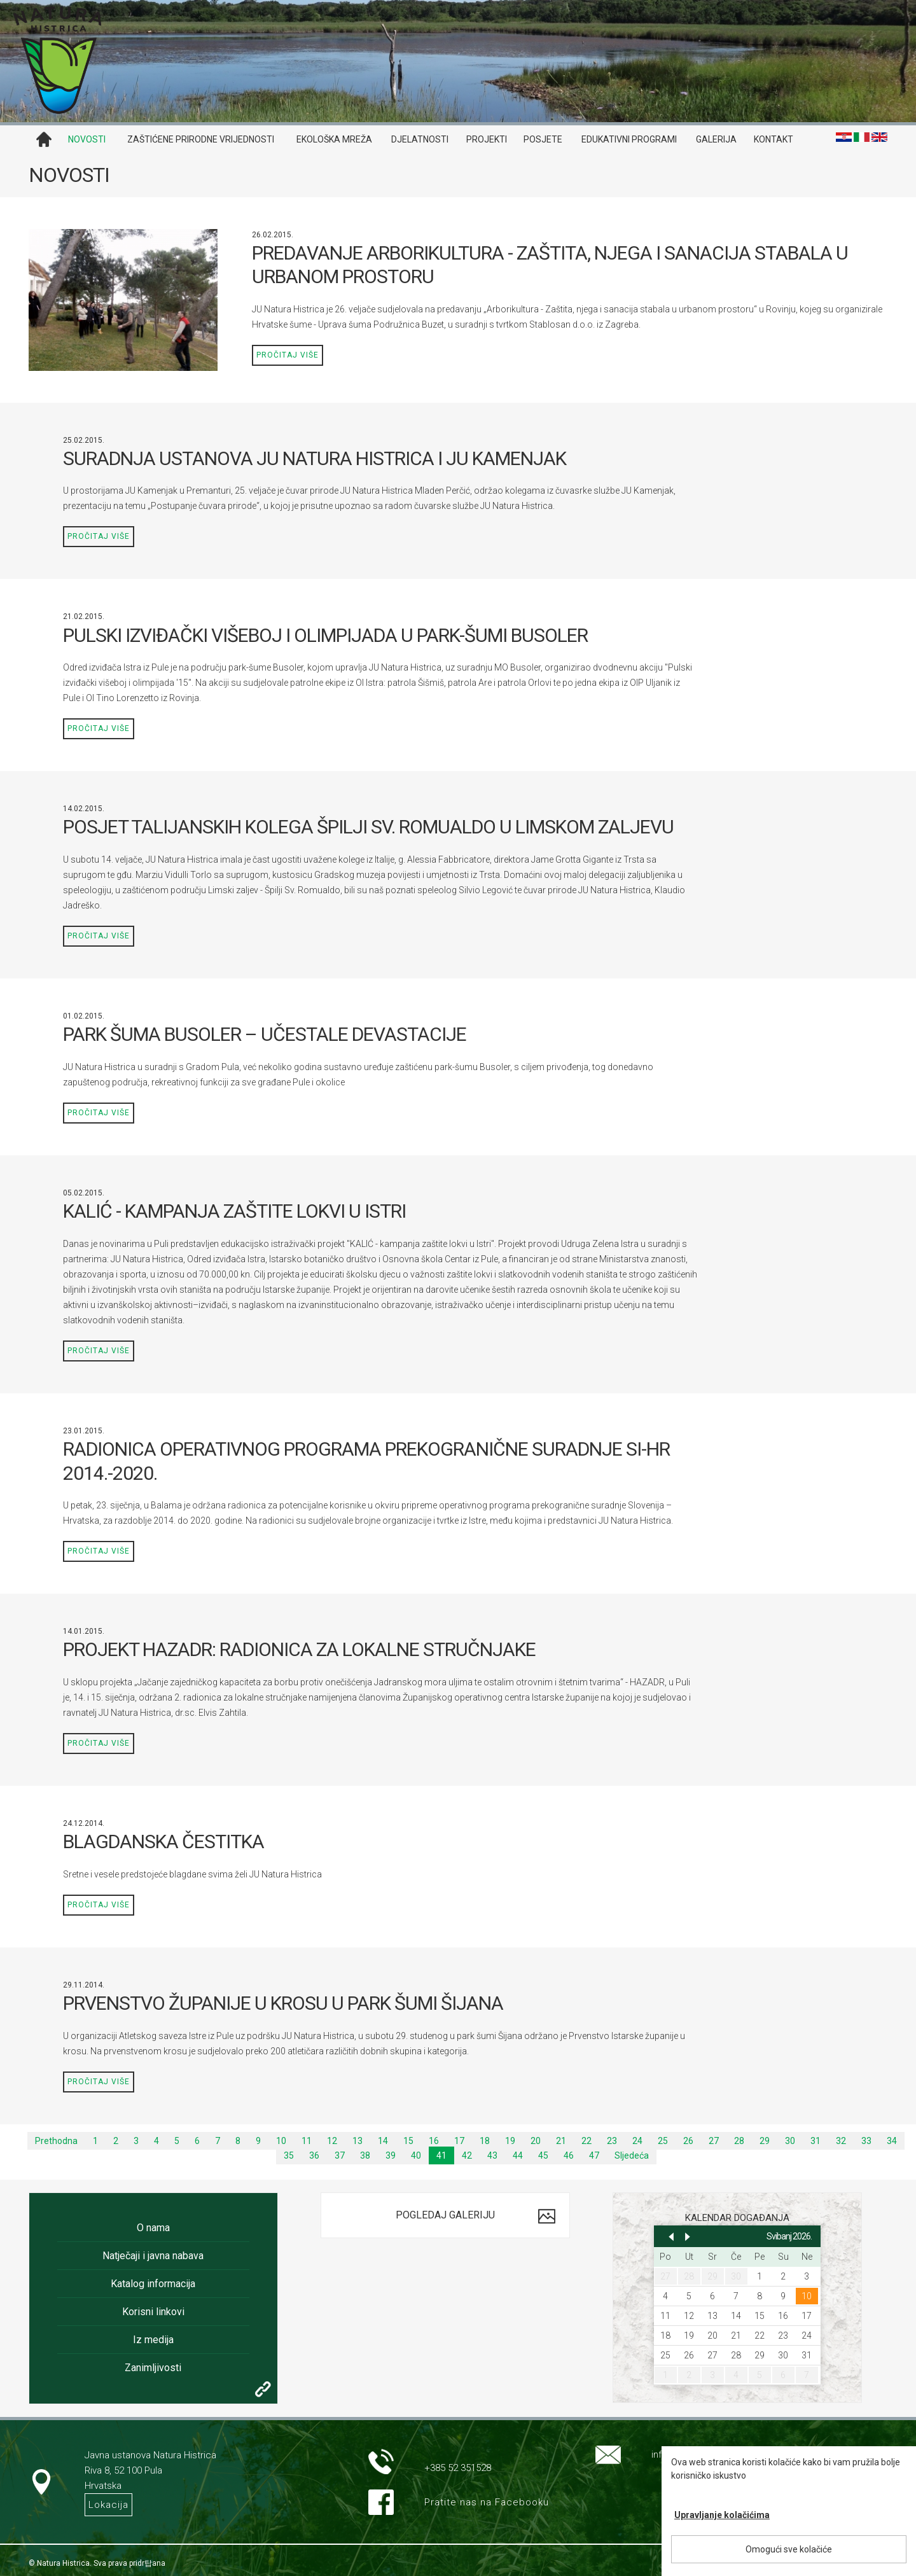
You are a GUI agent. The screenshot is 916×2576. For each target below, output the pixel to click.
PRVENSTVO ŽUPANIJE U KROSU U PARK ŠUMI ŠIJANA (283, 2003)
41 (441, 2155)
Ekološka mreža (334, 139)
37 (340, 2155)
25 (663, 2141)
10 (281, 2141)
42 (467, 2155)
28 (739, 2141)
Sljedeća (631, 2155)
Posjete (543, 139)
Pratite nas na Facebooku (486, 2502)
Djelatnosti (419, 139)
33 (866, 2141)
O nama (153, 2228)
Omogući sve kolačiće (789, 2549)
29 (765, 2141)
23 (612, 2141)
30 (790, 2141)
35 (289, 2155)
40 (416, 2155)
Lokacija (108, 2504)
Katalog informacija (153, 2284)
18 (485, 2141)
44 (518, 2155)
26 (688, 2141)
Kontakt (773, 139)
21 (561, 2141)
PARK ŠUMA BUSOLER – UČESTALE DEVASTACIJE (264, 1034)
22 (586, 2141)
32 (841, 2141)
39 (390, 2155)
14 (383, 2141)
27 (714, 2141)
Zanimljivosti (153, 2368)
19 (510, 2141)
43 (492, 2155)
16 (434, 2141)
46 (569, 2155)
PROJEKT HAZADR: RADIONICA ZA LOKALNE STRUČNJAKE (299, 1649)
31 (815, 2141)
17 (459, 2141)
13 (357, 2141)
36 (314, 2155)
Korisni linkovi (153, 2312)
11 (307, 2141)
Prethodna (56, 2141)
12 (332, 2141)
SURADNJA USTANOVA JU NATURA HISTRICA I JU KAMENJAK (314, 458)
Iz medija (153, 2340)
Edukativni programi (629, 139)
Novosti (87, 139)
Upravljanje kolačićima (722, 2515)
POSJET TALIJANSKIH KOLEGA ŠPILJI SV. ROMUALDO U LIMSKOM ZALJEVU (368, 827)
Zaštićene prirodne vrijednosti (200, 139)
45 (543, 2155)
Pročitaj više (287, 355)
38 (365, 2155)
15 (408, 2141)
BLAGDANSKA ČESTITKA (163, 1841)
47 (594, 2155)
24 (637, 2141)
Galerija (716, 139)
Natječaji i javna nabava (153, 2256)
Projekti (486, 139)
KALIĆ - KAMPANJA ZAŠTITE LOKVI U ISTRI (234, 1211)
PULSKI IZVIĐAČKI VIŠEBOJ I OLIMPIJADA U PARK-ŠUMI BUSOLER (325, 635)
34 (892, 2141)
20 (536, 2141)
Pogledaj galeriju (445, 2215)
